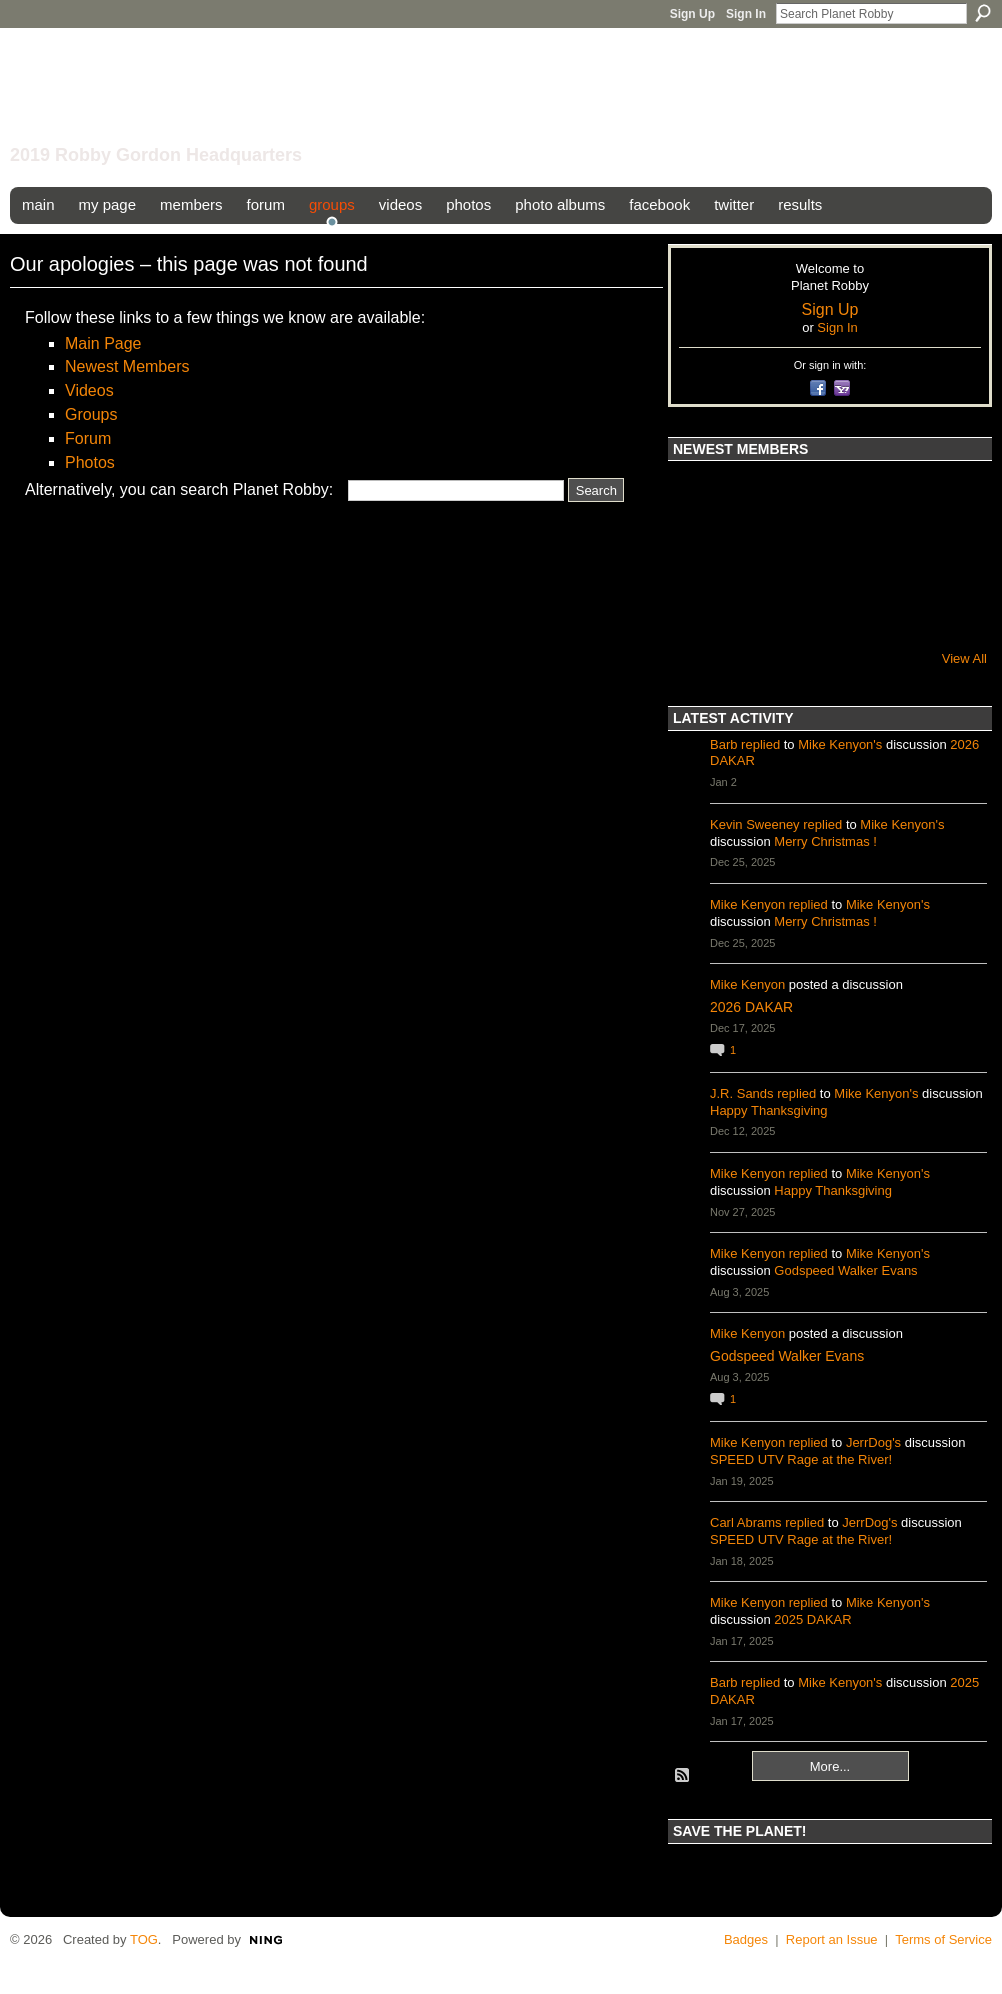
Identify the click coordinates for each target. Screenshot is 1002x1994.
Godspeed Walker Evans (845, 1270)
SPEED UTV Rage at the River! (801, 1459)
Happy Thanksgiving (769, 1110)
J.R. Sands (742, 1093)
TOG (144, 1939)
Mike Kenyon (747, 904)
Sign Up (692, 14)
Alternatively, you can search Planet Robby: (179, 489)
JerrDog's (873, 1442)
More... (830, 1766)
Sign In (746, 14)
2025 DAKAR (812, 1619)
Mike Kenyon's (840, 744)
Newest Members (127, 366)
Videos (89, 390)
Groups (91, 414)
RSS (683, 1776)
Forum (88, 438)
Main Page (103, 343)
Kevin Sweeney (755, 824)
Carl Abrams (746, 1522)
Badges (746, 1939)
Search (983, 13)
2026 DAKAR (751, 1007)
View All (964, 658)
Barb (723, 744)
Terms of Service (943, 1939)
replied (760, 744)
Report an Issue (832, 1939)
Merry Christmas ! (825, 841)
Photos (90, 462)
